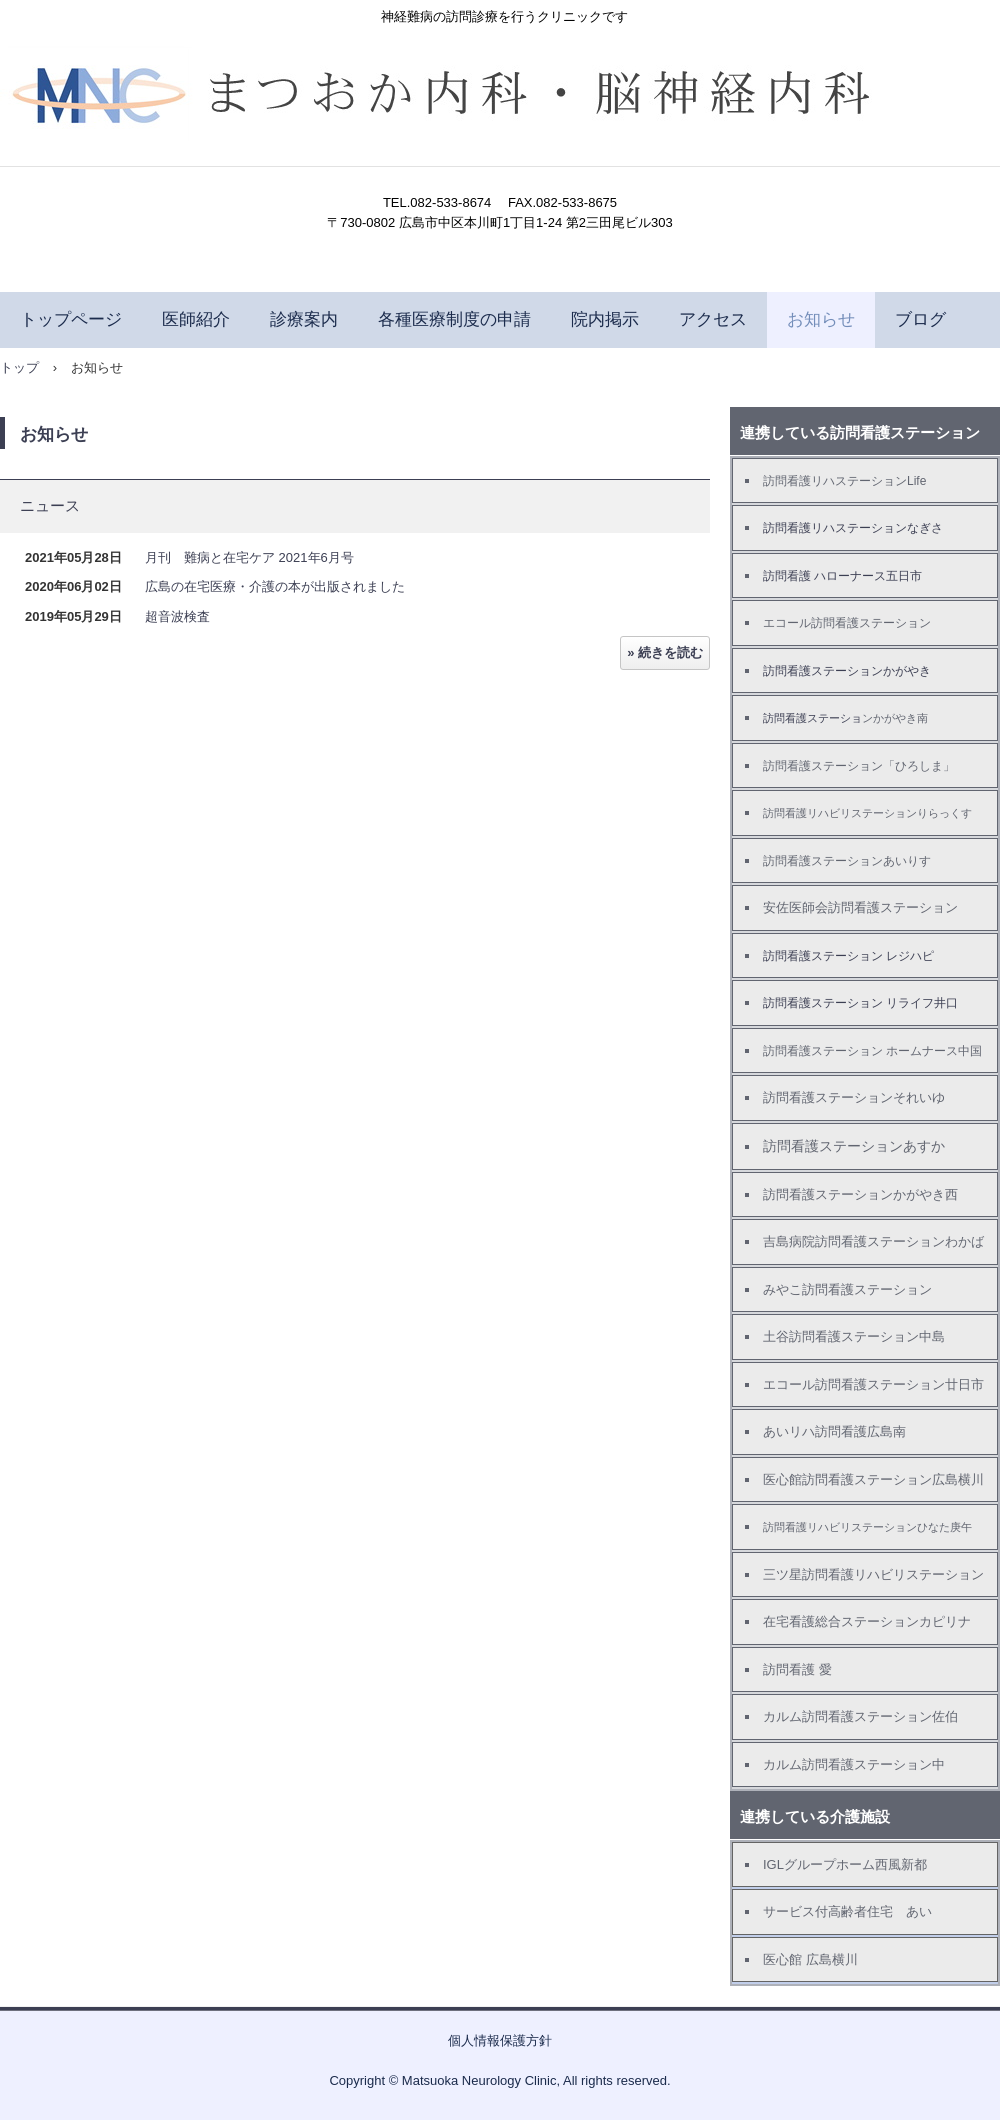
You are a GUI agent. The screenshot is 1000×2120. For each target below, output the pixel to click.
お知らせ (821, 319)
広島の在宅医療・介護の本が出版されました (275, 586)
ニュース (50, 505)
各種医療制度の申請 (454, 319)
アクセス (713, 319)
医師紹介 (196, 319)
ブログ (920, 319)
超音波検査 (177, 616)
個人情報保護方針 (500, 2040)
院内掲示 (605, 319)
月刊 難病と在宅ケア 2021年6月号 (249, 557)
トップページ (71, 319)
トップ (19, 367)
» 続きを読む (665, 652)
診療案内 (304, 319)
